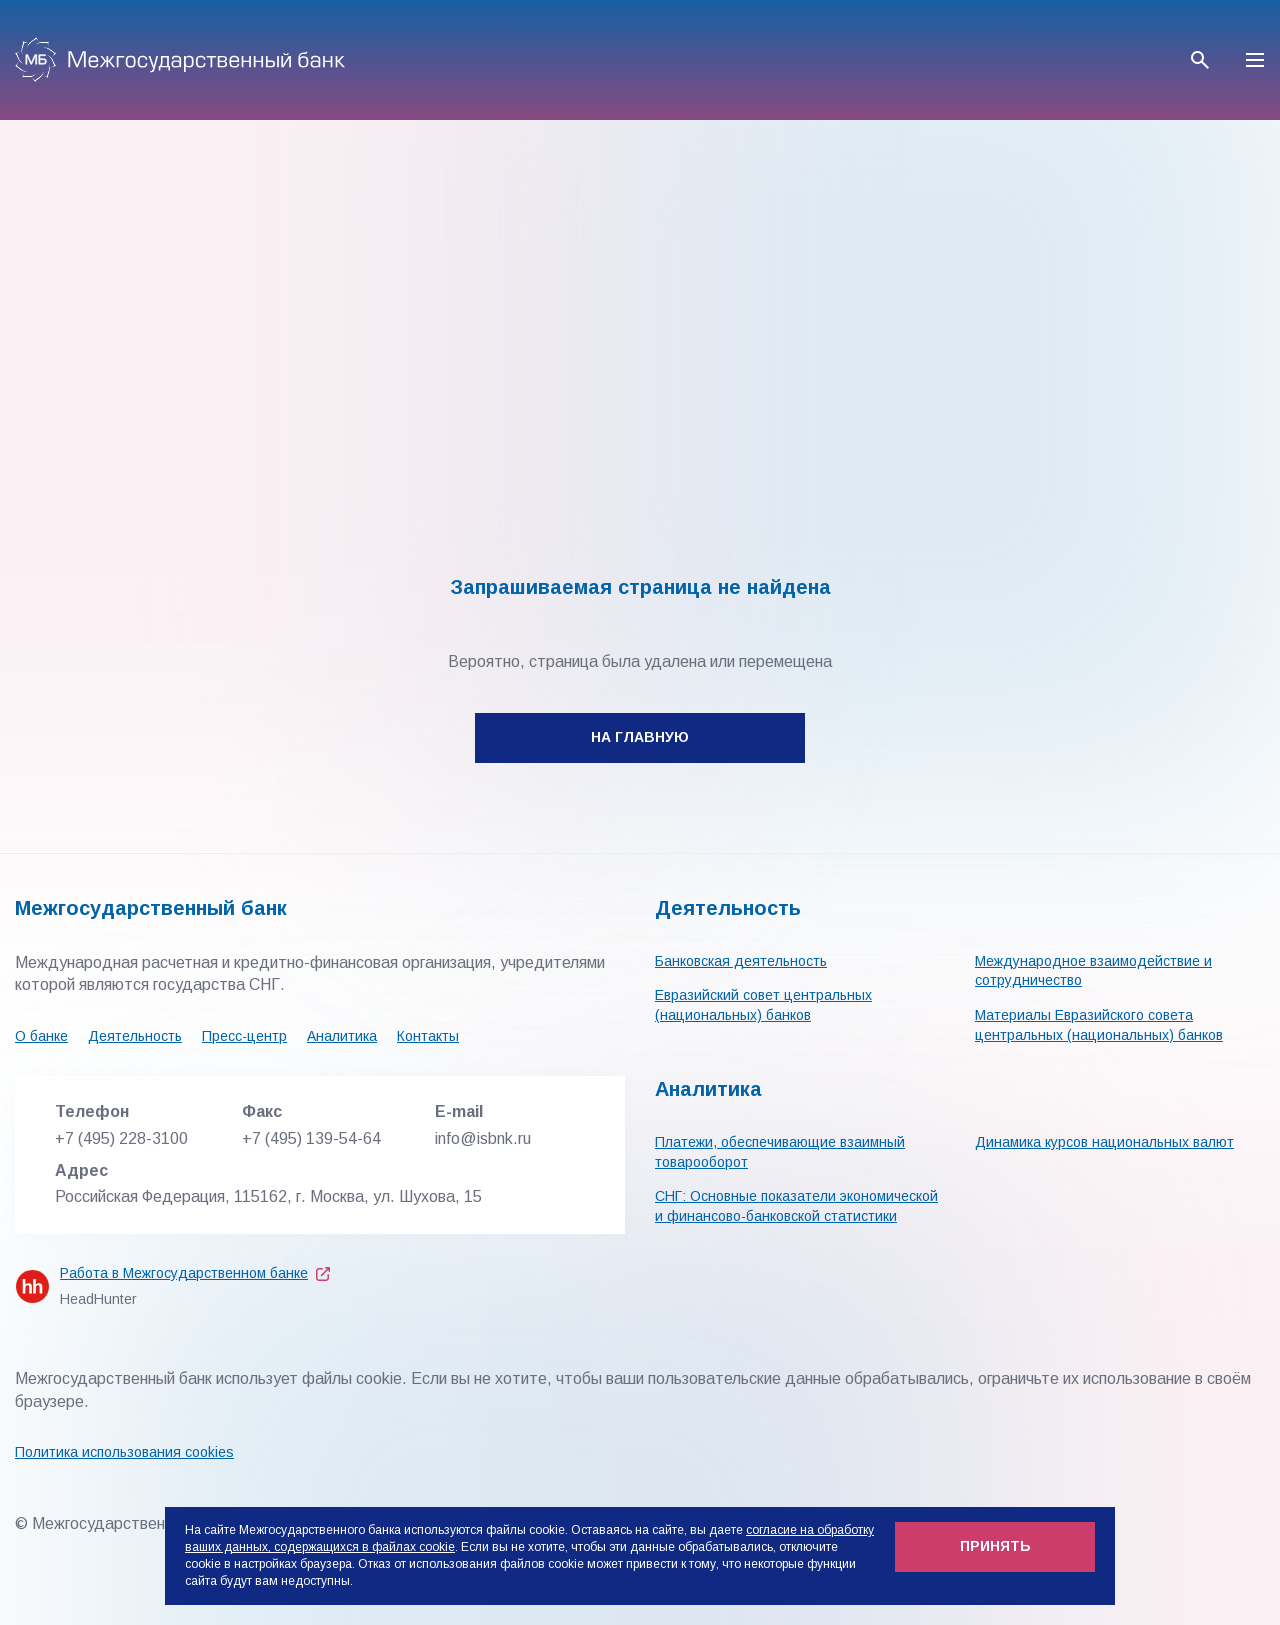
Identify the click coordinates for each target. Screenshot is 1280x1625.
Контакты (428, 1036)
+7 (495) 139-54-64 (311, 1138)
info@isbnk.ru (483, 1138)
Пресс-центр (244, 1036)
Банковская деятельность (741, 961)
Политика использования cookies (124, 1452)
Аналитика (342, 1036)
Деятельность (135, 1036)
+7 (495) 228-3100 (121, 1138)
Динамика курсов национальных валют (1104, 1142)
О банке (41, 1036)
